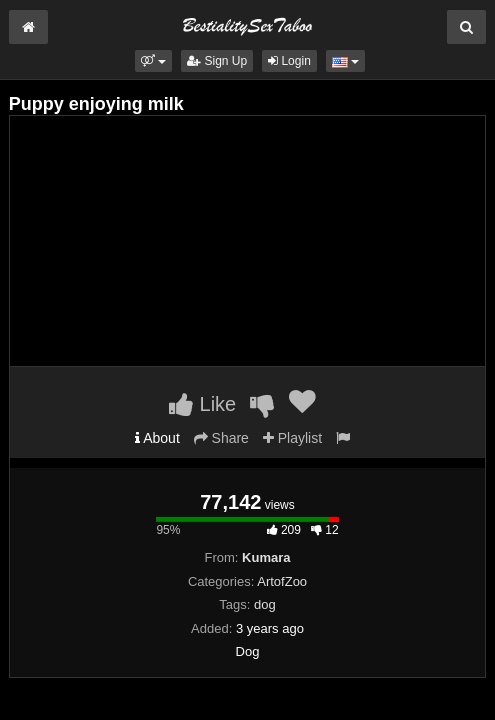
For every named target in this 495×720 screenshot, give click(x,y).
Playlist (292, 438)
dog (265, 604)
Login (289, 61)
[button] (153, 61)
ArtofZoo (282, 581)
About (157, 438)
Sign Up (217, 61)
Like (202, 404)
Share (221, 438)
